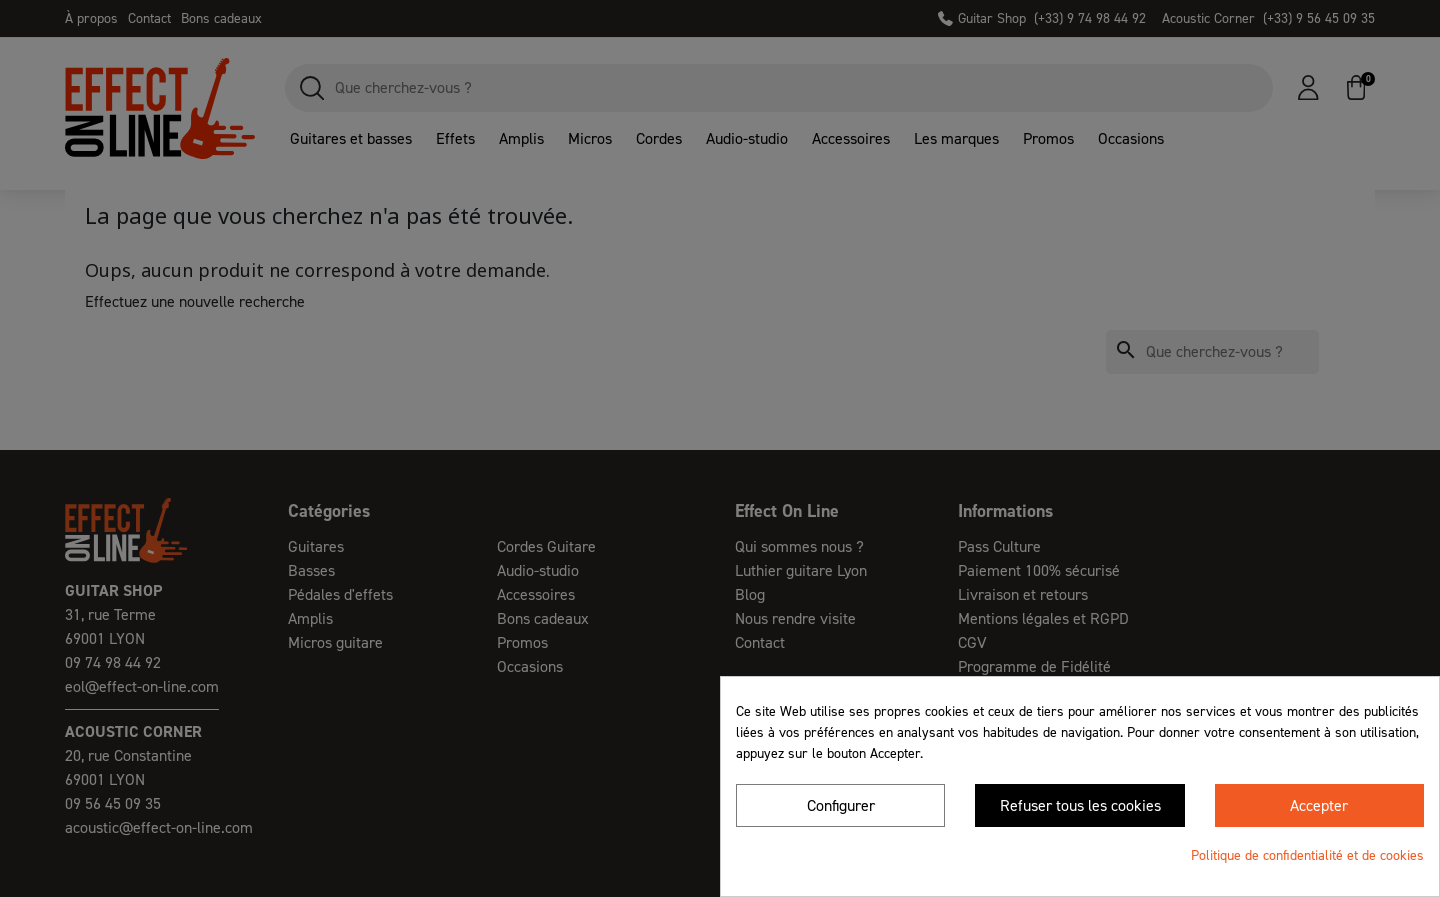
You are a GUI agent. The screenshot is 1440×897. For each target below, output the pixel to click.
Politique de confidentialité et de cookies (1307, 855)
